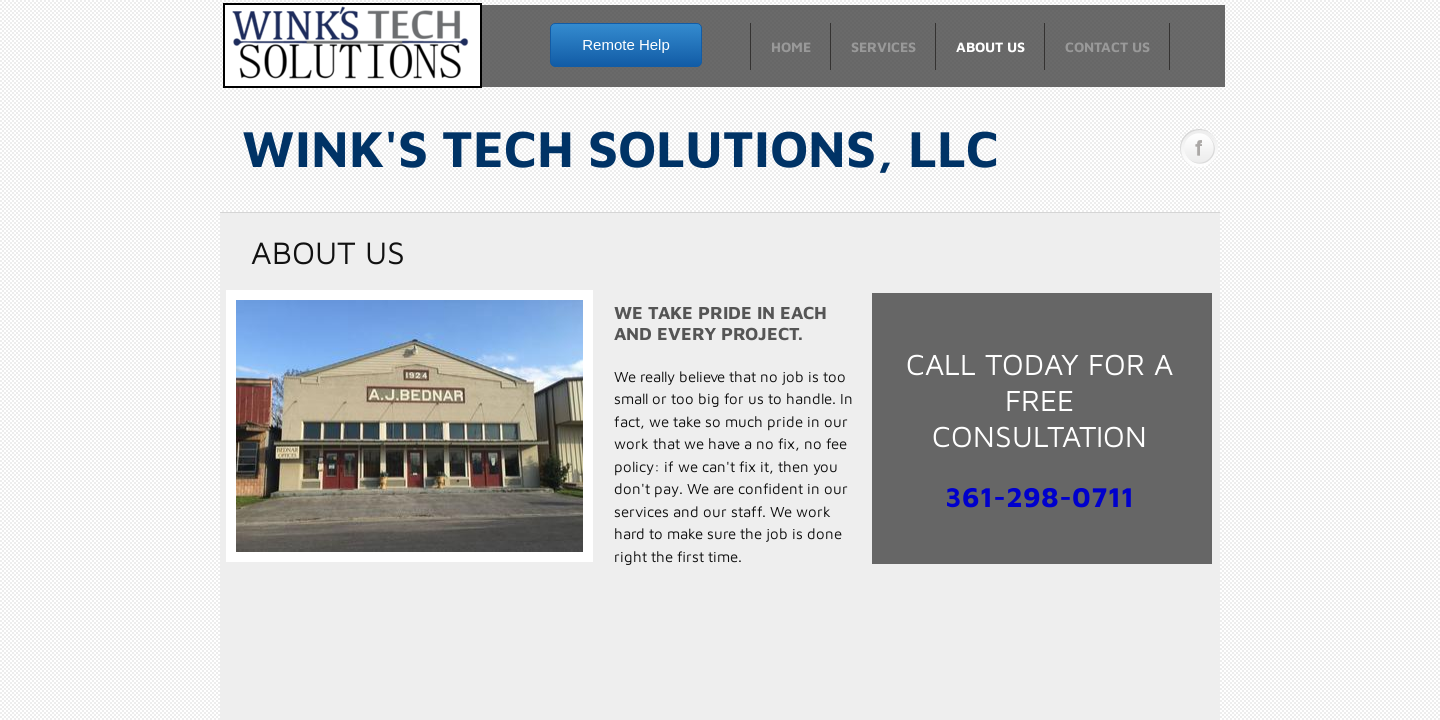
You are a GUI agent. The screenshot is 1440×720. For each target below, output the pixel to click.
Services (883, 46)
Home (791, 46)
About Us (990, 46)
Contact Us (1107, 46)
